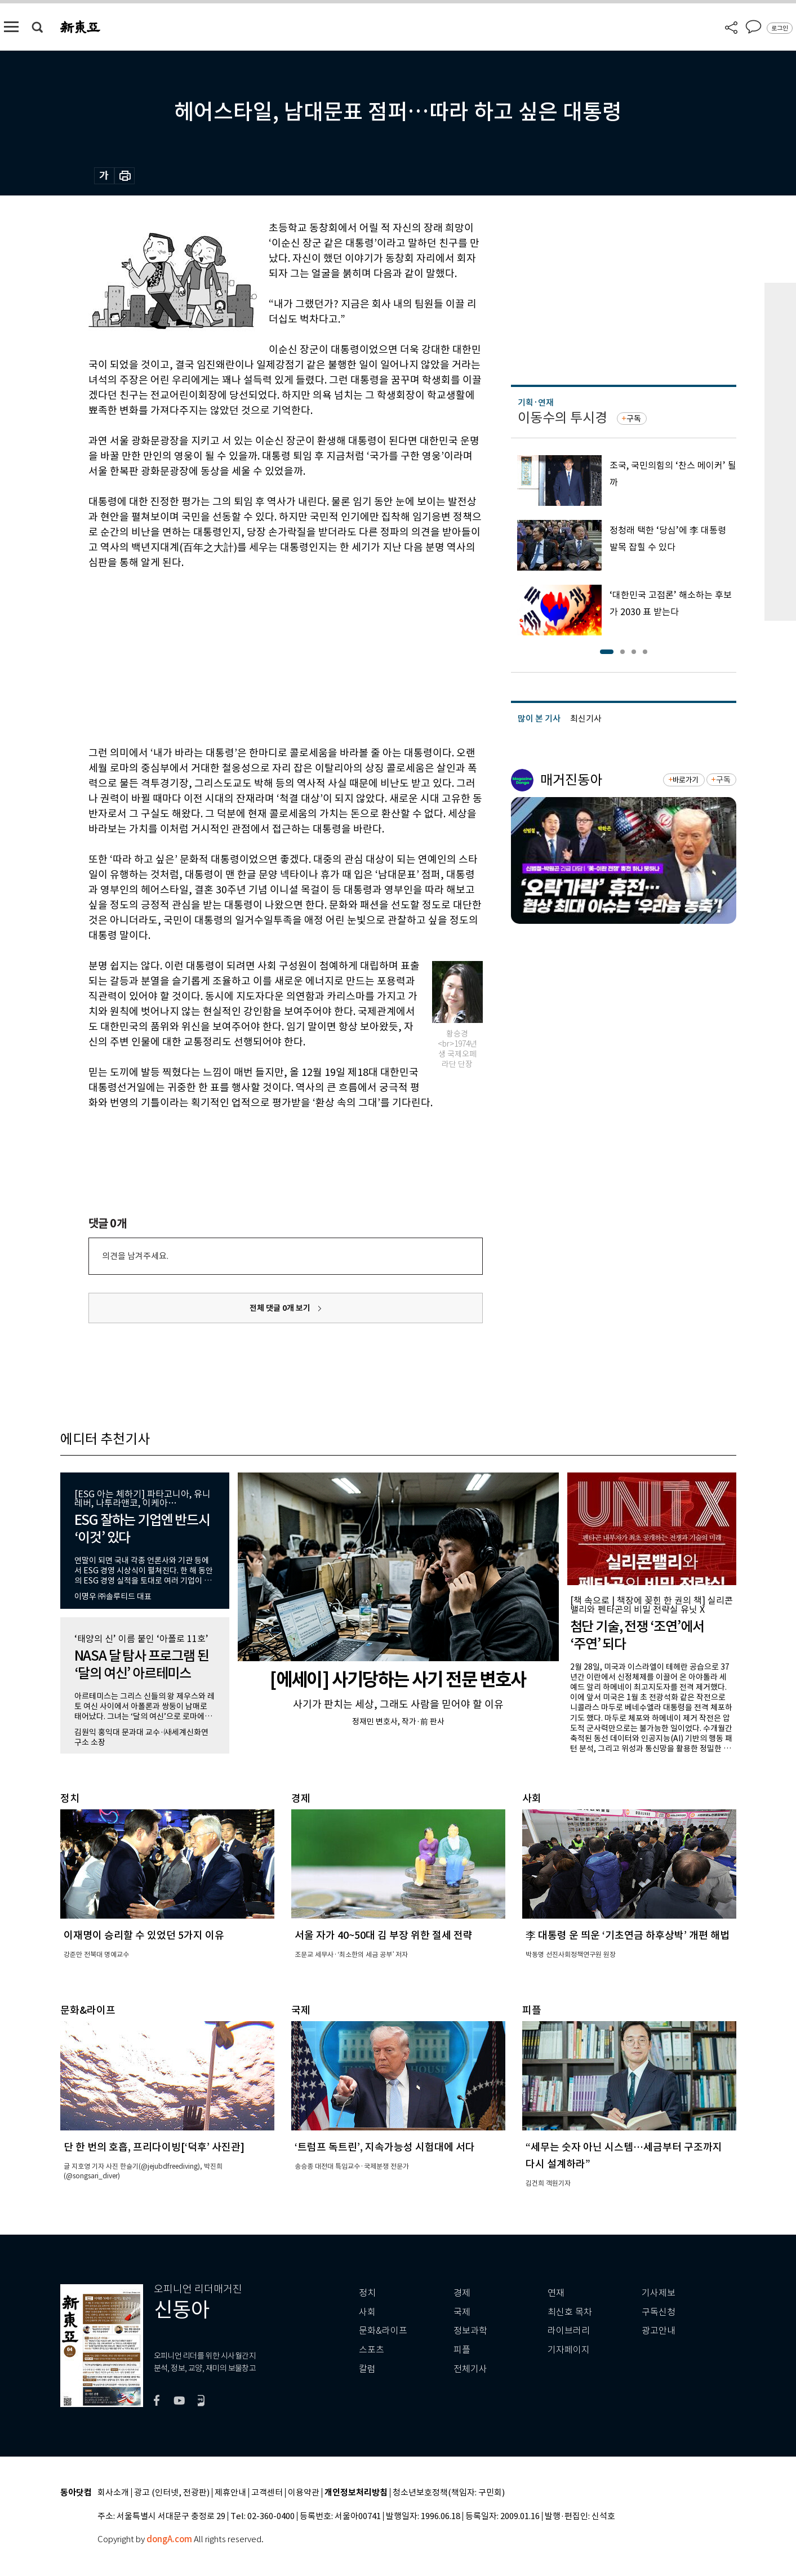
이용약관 (303, 2493)
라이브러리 (569, 2330)
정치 (367, 2293)
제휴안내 (230, 2493)
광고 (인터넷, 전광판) (172, 2493)
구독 (633, 418)
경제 (461, 2293)
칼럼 (367, 2369)
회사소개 (113, 2493)
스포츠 (371, 2349)
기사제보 (658, 2293)
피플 (461, 2349)
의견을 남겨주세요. (135, 1256)
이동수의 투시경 (562, 417)
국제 (461, 2312)
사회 (367, 2312)
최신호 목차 (570, 2312)
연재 (556, 2293)
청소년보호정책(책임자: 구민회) (449, 2493)
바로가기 (685, 780)
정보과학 (470, 2330)
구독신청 (658, 2312)
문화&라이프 (383, 2330)
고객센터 (267, 2493)
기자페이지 (569, 2349)
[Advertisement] (257, 655)
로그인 (779, 28)
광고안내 (658, 2330)
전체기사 (470, 2369)
